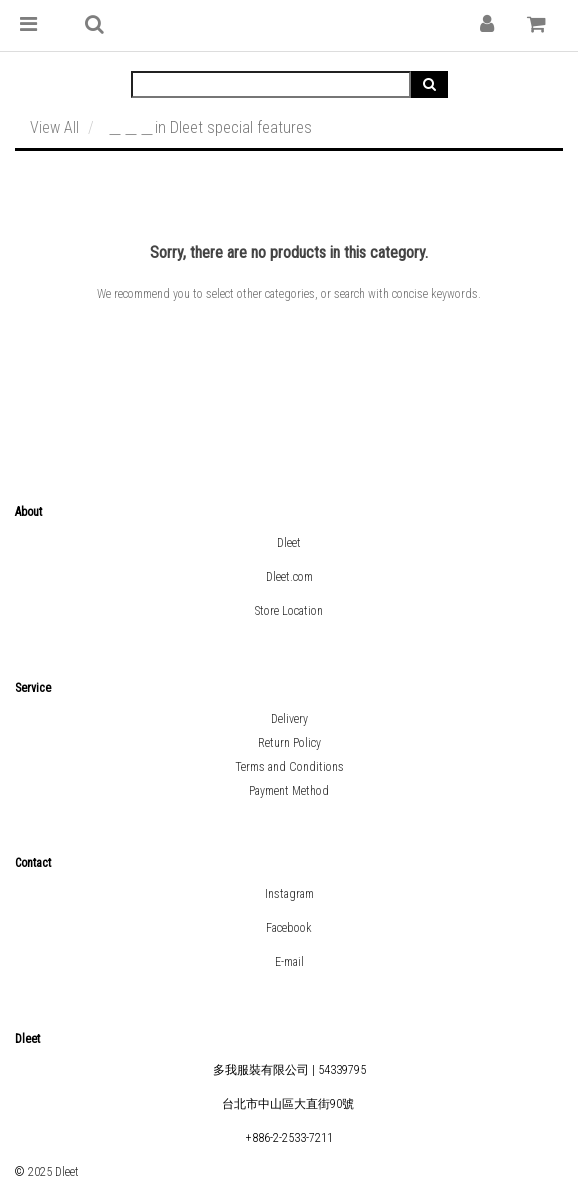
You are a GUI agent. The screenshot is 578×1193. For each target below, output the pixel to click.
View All (54, 127)
